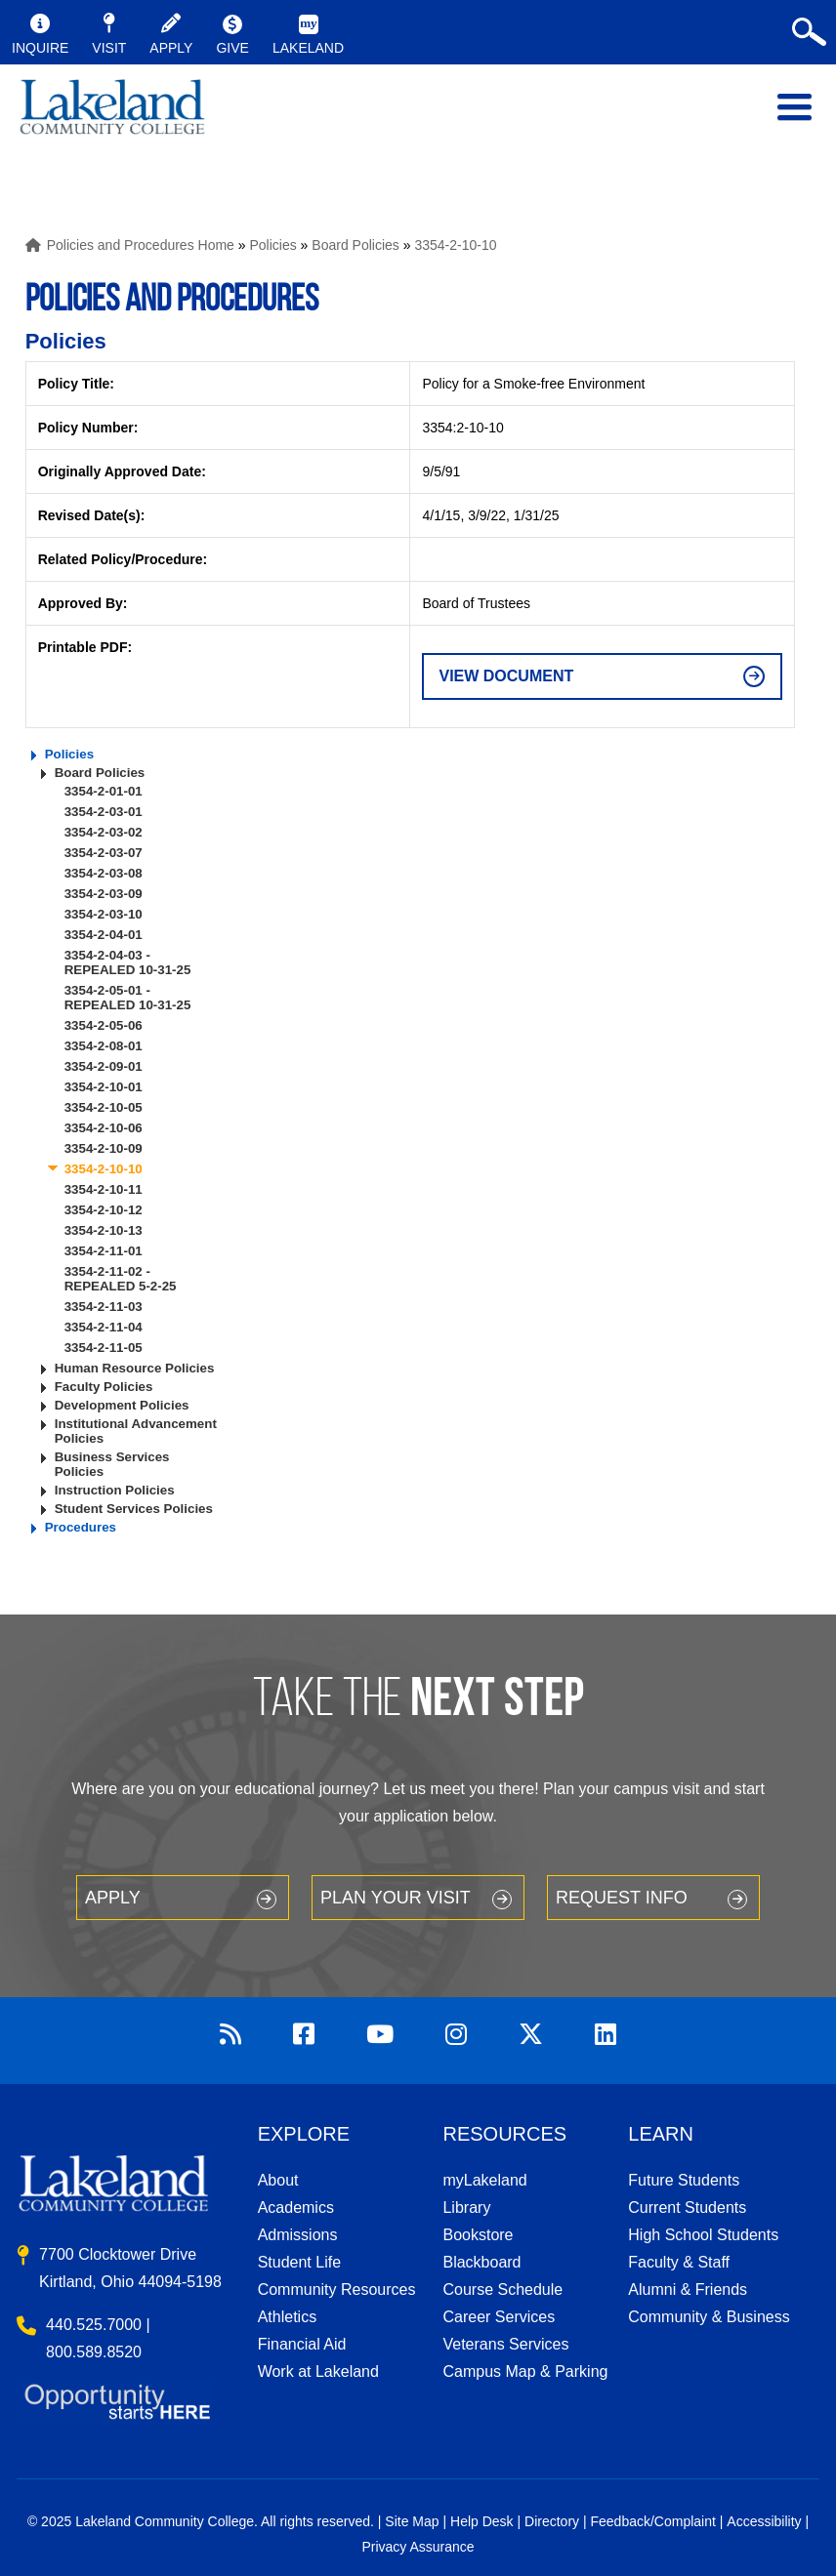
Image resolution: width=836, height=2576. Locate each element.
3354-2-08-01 (103, 1046)
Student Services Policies (134, 1508)
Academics (296, 2207)
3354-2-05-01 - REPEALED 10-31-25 (127, 997)
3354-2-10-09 (103, 1148)
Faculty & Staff (679, 2262)
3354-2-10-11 (103, 1189)
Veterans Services (505, 2344)
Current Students (687, 2207)
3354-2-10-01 (103, 1087)
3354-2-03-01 (103, 811)
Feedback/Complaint (652, 2521)
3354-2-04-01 (103, 934)
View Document (506, 676)
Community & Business (708, 2317)
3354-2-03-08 (103, 873)
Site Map (412, 2521)
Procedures (80, 1527)
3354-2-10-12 (103, 1210)
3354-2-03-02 (103, 832)
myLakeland (112, 117)
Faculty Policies (104, 1386)
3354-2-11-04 (103, 1327)
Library (466, 2207)
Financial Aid (302, 2344)
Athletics (287, 2317)
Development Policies (122, 1405)
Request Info (622, 1897)
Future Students (683, 2180)
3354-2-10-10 (455, 245)
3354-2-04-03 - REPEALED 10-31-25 (127, 962)
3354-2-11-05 (103, 1347)
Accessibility (764, 2521)
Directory (551, 2521)
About (278, 2180)
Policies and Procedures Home (140, 245)
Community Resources (337, 2289)
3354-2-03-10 (103, 914)
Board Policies (355, 245)
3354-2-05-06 (103, 1025)
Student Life (299, 2262)
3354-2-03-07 (103, 852)
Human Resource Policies (135, 1368)
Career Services (498, 2317)
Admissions (298, 2235)
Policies (272, 245)
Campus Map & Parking (524, 2371)
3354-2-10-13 (103, 1230)
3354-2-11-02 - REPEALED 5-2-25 (120, 1278)
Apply (113, 1897)
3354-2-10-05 (103, 1107)
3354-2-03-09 (103, 893)
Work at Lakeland (318, 2371)
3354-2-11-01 (103, 1251)
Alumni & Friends (687, 2289)
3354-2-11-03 (103, 1306)
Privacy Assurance (417, 2547)
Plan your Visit (395, 1897)
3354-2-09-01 (103, 1066)
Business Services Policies (112, 1464)
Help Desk (482, 2521)
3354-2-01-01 (103, 791)
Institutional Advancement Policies (136, 1431)
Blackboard (481, 2262)
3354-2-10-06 (103, 1128)
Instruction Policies (115, 1490)
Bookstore (477, 2235)
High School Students (703, 2235)
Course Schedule (502, 2289)
